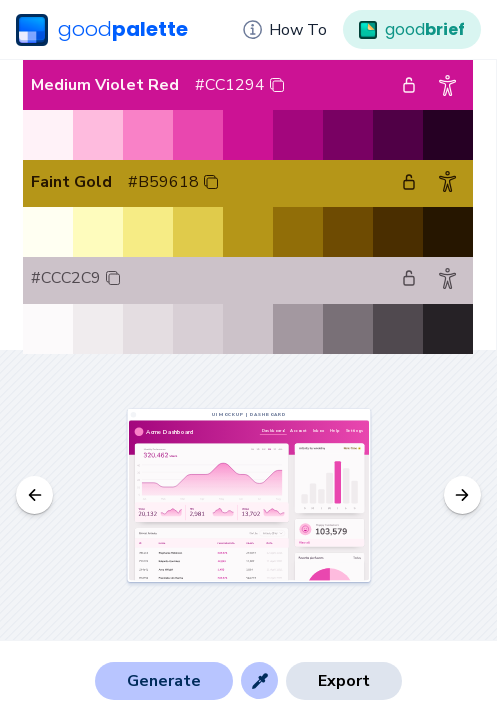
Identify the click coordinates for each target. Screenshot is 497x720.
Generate (164, 681)
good (102, 30)
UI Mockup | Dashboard (248, 415)
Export (344, 681)
